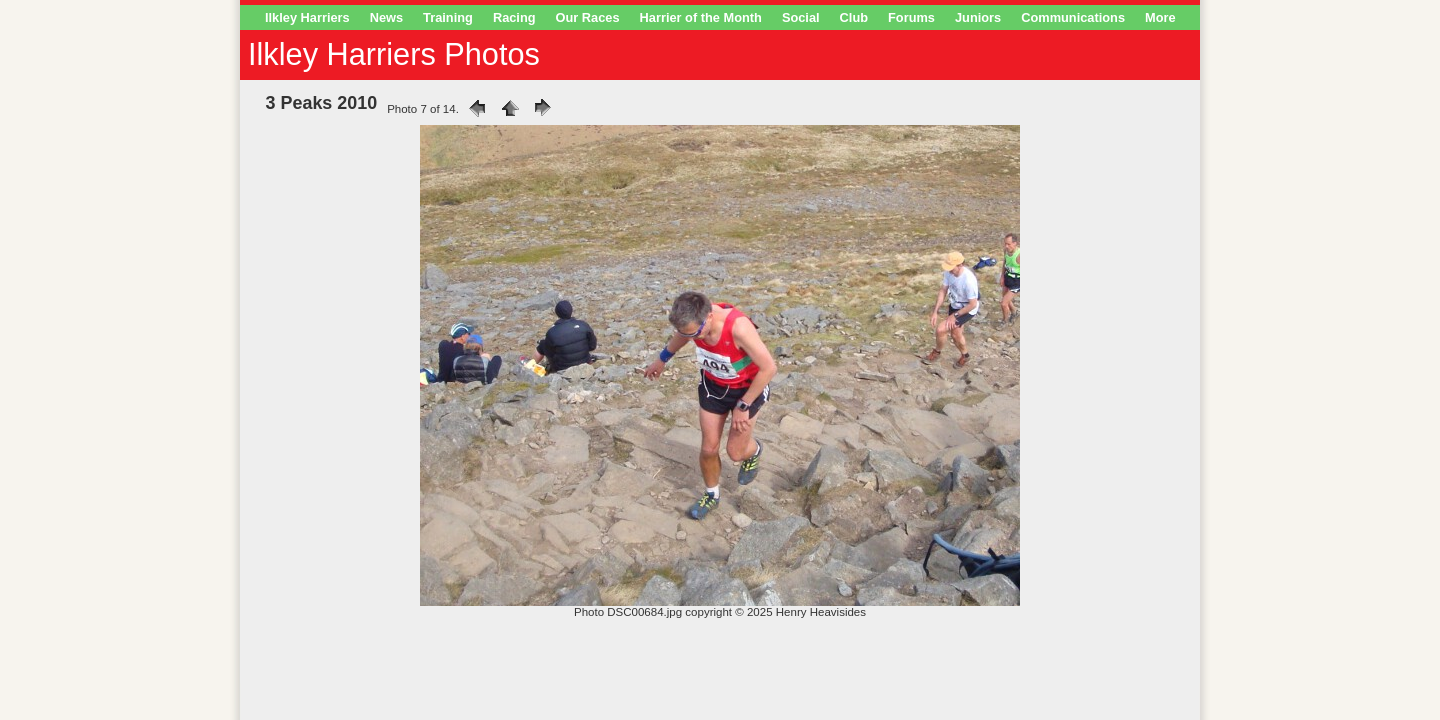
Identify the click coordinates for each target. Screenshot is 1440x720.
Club (854, 17)
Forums (911, 17)
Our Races (588, 17)
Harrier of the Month (701, 17)
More (1160, 17)
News (386, 17)
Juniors (978, 17)
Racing (514, 17)
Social (801, 17)
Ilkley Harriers (307, 17)
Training (448, 17)
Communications (1073, 17)
